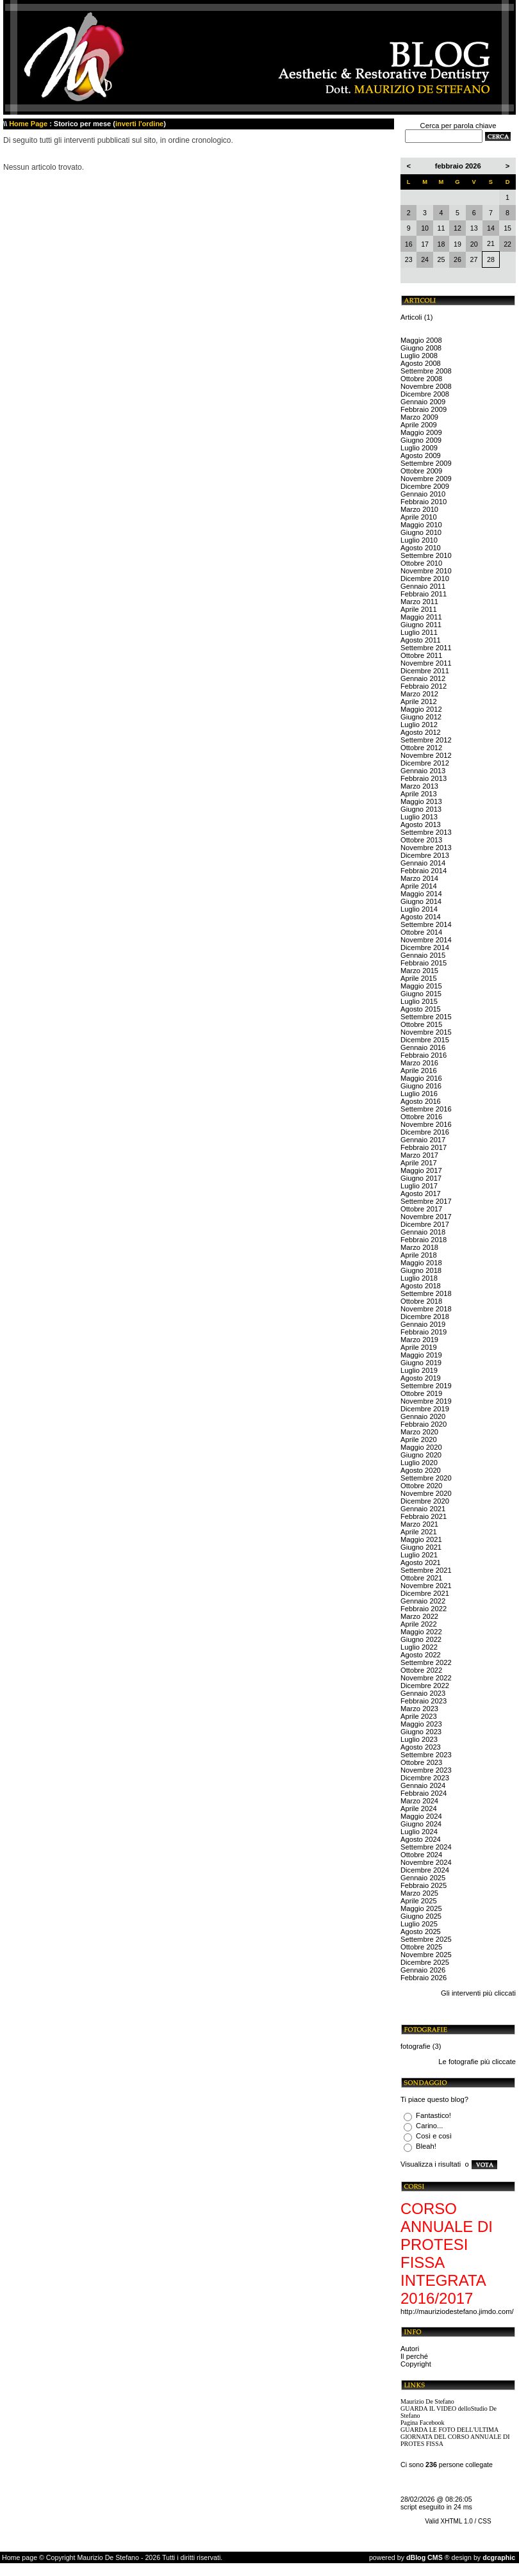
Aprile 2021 (418, 1532)
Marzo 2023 (419, 1708)
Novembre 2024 (426, 1862)
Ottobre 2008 (421, 378)
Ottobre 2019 (421, 1393)
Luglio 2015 (419, 1001)
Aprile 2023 (418, 1716)
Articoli (411, 317)
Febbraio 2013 (423, 778)
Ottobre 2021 (421, 1578)
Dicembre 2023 (424, 1778)
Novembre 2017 (426, 1216)
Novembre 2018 (426, 1309)
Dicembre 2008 (424, 394)
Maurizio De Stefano (427, 2401)
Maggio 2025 (421, 1908)
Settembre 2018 (426, 1293)
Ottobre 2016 (421, 1116)
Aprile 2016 (418, 1070)
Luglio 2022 (419, 1647)
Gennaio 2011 (422, 586)
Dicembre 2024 (424, 1870)
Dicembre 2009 (424, 486)
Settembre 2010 (426, 555)
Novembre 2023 (426, 1770)
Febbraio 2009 (423, 409)
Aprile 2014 (418, 886)
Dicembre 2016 (424, 1132)
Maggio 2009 (421, 432)
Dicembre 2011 (424, 671)
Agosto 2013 (420, 824)
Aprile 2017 (418, 1163)
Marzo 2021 (419, 1524)
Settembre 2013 (426, 832)
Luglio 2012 (419, 724)
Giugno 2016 (420, 1086)
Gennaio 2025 (422, 1878)
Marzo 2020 (419, 1432)
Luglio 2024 (419, 1831)
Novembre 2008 (426, 386)
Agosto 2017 (420, 1193)
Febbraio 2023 (423, 1701)
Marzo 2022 (419, 1616)
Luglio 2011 (419, 632)
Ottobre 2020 (421, 1485)
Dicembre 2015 (424, 1040)
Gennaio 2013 (422, 771)
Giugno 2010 (420, 532)
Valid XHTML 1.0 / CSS (458, 2521)
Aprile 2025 (418, 1901)
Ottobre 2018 (421, 1301)
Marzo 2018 (419, 1247)
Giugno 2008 (420, 348)
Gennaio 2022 (422, 1601)
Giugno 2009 (420, 440)
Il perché (414, 2356)
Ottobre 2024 (421, 1854)
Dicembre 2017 (424, 1224)
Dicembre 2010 (424, 578)
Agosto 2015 (420, 1009)
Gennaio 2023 (422, 1693)
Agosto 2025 (420, 1931)
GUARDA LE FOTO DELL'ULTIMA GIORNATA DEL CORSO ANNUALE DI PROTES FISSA (455, 2436)
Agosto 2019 (420, 1378)
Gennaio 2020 (422, 1416)
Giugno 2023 (420, 1731)
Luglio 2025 (419, 1924)
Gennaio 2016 (422, 1047)
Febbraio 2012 (423, 686)
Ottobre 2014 (421, 932)
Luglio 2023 (419, 1739)
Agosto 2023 (420, 1747)
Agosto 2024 (420, 1839)
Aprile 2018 (418, 1255)
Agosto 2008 (420, 363)
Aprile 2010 (418, 517)
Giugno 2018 (420, 1270)
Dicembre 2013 (424, 855)
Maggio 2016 (421, 1078)
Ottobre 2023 (421, 1762)
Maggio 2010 (421, 525)
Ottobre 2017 (421, 1209)
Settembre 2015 (426, 1017)
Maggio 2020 (421, 1447)
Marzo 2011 (419, 601)
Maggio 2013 (421, 801)
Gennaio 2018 (422, 1232)
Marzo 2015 (419, 970)
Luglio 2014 (419, 909)
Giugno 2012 (420, 717)
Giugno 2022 (420, 1639)
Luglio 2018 (419, 1278)
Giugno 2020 (420, 1455)
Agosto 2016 (420, 1101)
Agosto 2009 (420, 455)
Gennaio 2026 (422, 1970)
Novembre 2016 (426, 1124)
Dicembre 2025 (424, 1962)
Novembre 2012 (426, 755)
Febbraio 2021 (423, 1516)
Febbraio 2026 (423, 1977)
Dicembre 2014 (424, 947)
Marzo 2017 (419, 1155)
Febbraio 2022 (423, 1608)
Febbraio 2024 (423, 1793)
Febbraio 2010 (423, 501)
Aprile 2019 (418, 1347)
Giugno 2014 (420, 901)
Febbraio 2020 (423, 1424)
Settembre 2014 (426, 924)
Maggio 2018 (421, 1263)
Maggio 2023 (421, 1724)
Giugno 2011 (420, 624)
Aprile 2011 (418, 609)
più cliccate (498, 2061)
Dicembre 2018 (424, 1316)
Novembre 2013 (426, 847)
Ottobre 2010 (421, 563)
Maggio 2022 (421, 1632)
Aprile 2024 (418, 1808)
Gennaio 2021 (422, 1509)
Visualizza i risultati (430, 2164)
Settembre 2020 (426, 1478)
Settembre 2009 (426, 463)
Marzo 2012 (419, 694)
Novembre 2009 (426, 478)
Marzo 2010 (419, 509)
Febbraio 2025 (423, 1885)
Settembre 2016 (426, 1109)
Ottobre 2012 (421, 747)
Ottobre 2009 (421, 471)
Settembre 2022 (426, 1662)
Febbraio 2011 (423, 594)
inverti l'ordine (139, 123)
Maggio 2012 (421, 709)
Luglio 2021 (419, 1555)
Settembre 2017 (426, 1201)
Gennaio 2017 (422, 1140)
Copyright (415, 2364)
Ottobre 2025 (421, 1947)
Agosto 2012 (420, 732)
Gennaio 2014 (422, 863)
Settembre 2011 (426, 648)
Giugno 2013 (420, 809)
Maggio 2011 (421, 617)
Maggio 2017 (421, 1170)
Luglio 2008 (419, 355)
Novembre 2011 (426, 663)
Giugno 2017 (420, 1178)
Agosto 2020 (420, 1470)
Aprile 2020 (418, 1439)
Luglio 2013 (419, 817)
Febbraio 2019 (423, 1332)
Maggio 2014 (421, 894)
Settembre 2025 (426, 1939)
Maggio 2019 (421, 1355)
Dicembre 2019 (424, 1409)
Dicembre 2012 (424, 763)
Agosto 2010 (420, 548)
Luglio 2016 (419, 1093)
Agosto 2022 (420, 1655)
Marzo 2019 (419, 1339)
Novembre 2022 (426, 1678)
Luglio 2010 (419, 540)
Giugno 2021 (420, 1547)
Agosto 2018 (420, 1286)
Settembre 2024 (426, 1847)
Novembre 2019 (426, 1401)
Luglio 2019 (419, 1370)
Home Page (28, 123)
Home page (19, 2557)
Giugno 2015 (420, 993)
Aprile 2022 (418, 1624)
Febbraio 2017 (423, 1147)
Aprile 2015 (418, 978)
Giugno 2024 (420, 1824)
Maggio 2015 (421, 986)
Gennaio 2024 (422, 1785)
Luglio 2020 (419, 1462)
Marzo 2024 (419, 1801)
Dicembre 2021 (424, 1593)
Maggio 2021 (421, 1539)
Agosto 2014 (420, 917)
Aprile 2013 (418, 794)
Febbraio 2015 (423, 963)
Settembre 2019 (426, 1386)
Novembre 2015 (426, 1032)
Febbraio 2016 (423, 1055)
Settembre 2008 (426, 371)
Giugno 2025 (420, 1916)
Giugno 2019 (420, 1362)
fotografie (415, 2046)
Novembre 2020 (426, 1493)
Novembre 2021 (426, 1585)
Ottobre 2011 (421, 655)
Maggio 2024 (421, 1816)
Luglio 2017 (419, 1186)
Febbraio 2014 (423, 870)
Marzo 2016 (419, 1063)
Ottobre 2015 (421, 1024)
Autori (409, 2348)
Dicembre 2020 (424, 1501)
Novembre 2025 (426, 1954)
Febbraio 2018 (423, 1239)
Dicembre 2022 (424, 1685)
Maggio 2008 (421, 340)
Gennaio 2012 (422, 678)
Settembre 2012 (426, 740)
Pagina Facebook (422, 2422)
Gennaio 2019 (422, 1324)
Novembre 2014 (426, 940)
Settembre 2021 (426, 1570)
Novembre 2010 (426, 571)
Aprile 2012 (418, 701)
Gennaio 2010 (422, 494)
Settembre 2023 (426, 1755)
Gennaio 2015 (422, 955)
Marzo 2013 (419, 786)
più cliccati (499, 1993)
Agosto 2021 (420, 1562)
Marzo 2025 (419, 1893)
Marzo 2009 (419, 417)
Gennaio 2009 (422, 402)
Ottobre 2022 (421, 1670)
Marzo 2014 (419, 878)
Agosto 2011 (420, 640)
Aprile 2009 (418, 425)
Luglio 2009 (419, 448)
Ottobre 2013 (421, 840)
